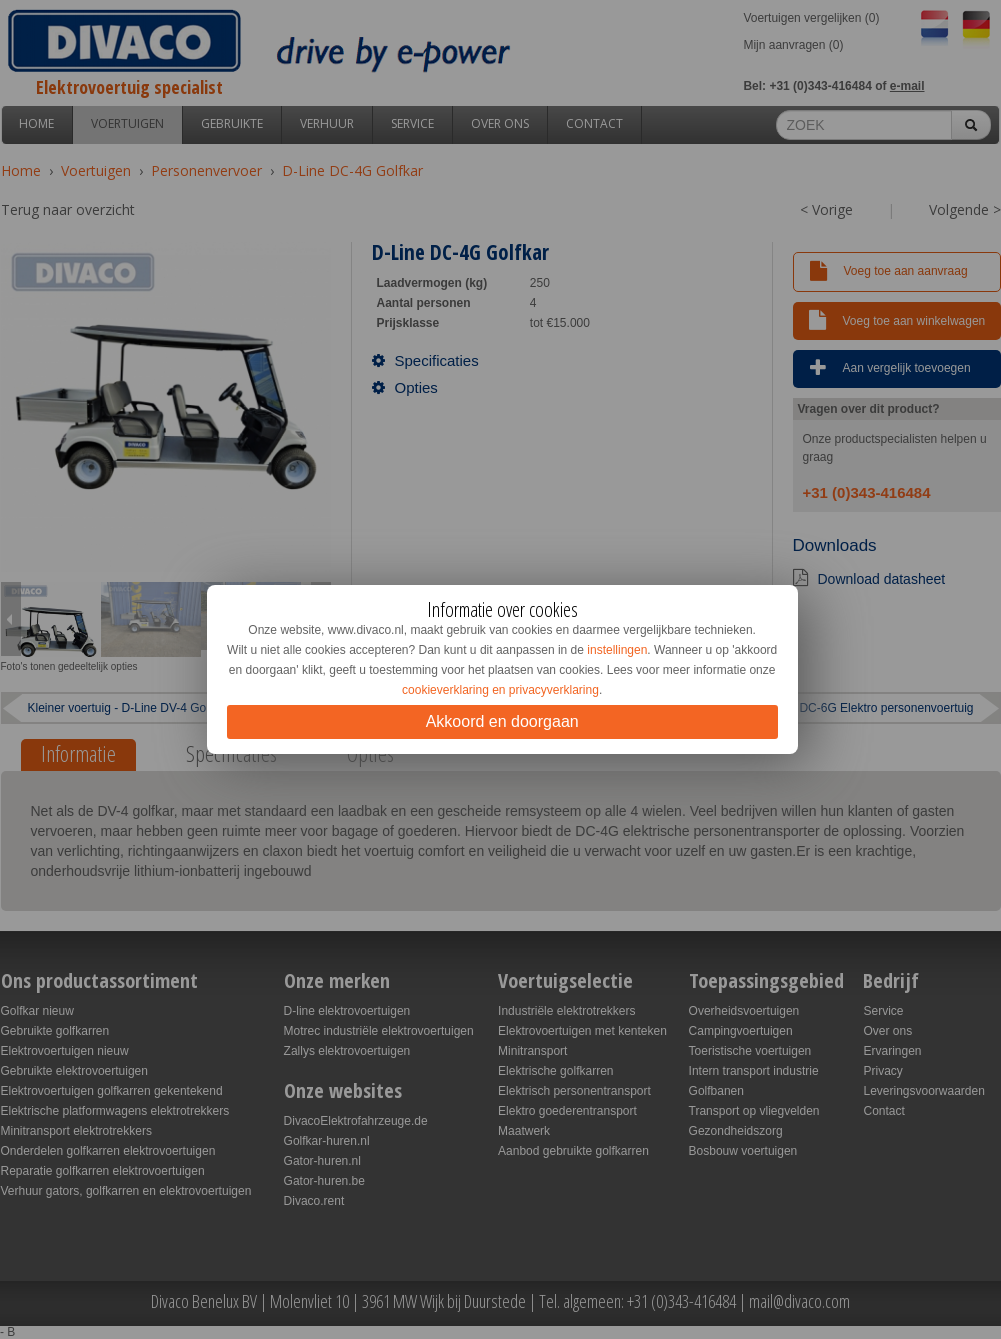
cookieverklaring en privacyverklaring (500, 690)
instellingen (617, 650)
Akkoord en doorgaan (502, 721)
